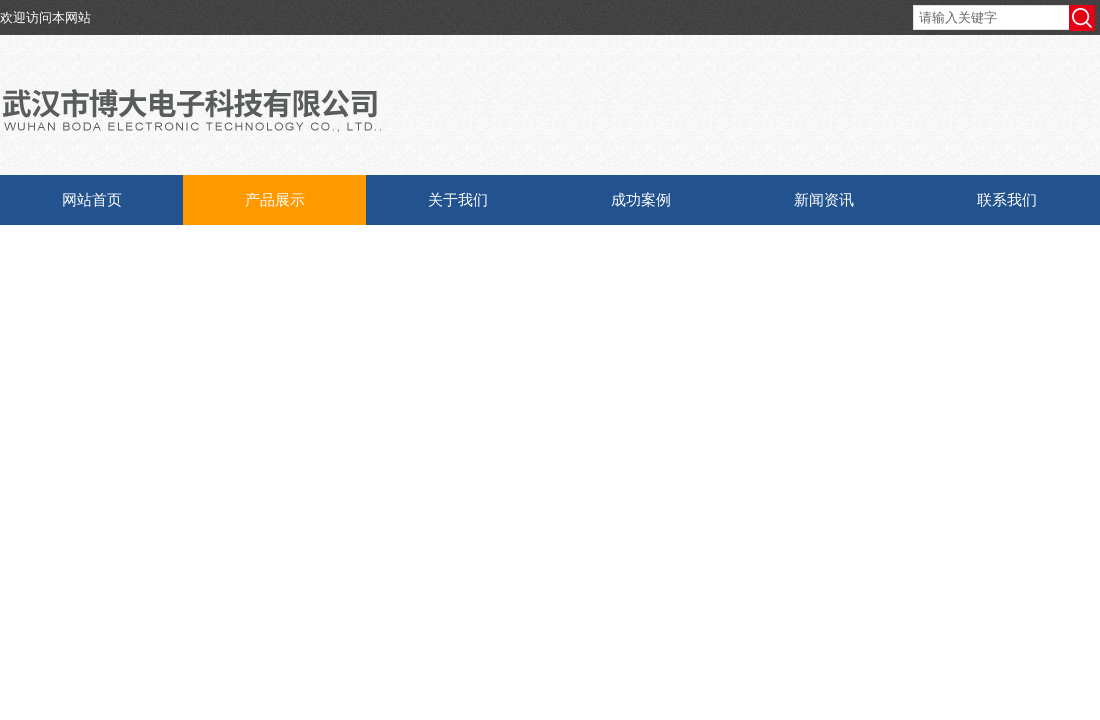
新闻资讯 (824, 199)
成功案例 (641, 199)
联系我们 (1007, 199)
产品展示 (275, 199)
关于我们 (458, 199)
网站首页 (92, 199)
